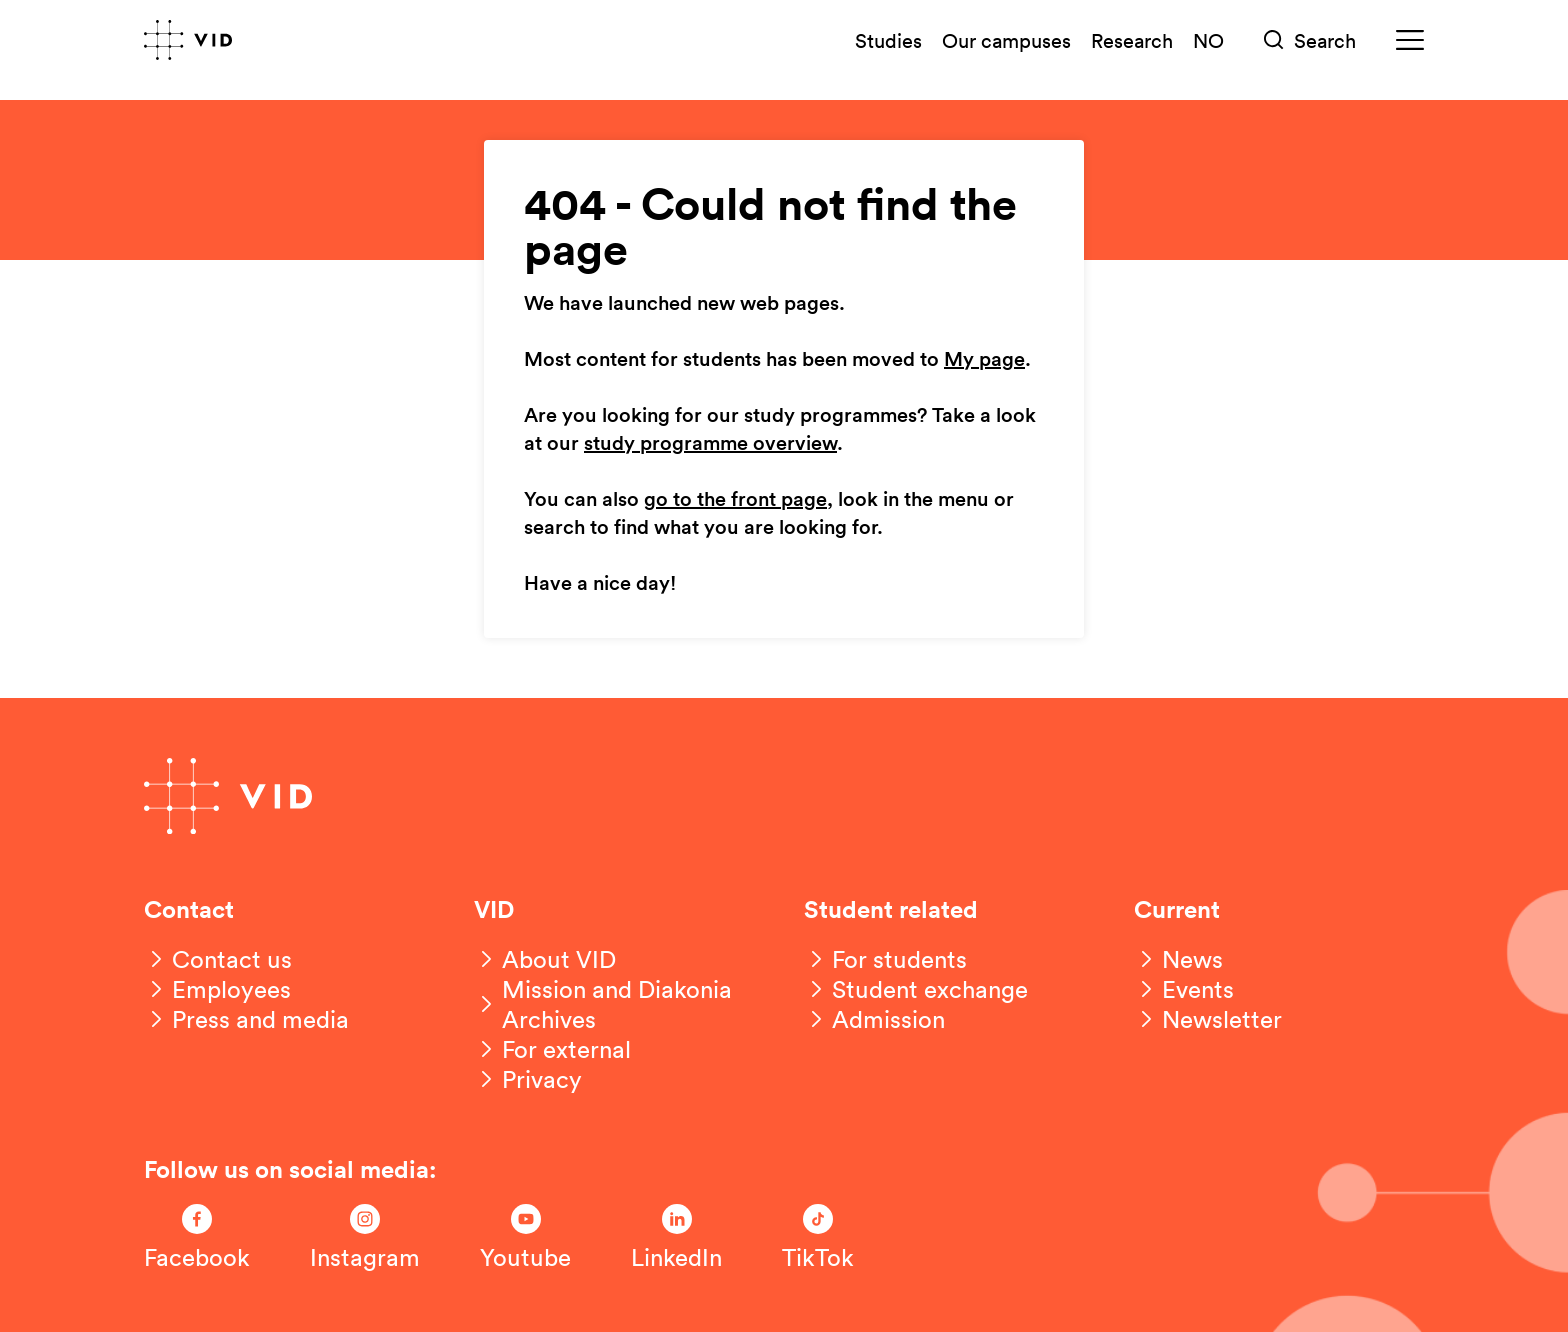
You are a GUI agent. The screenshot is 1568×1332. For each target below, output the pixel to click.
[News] (1178, 959)
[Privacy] (528, 1079)
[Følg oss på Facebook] (197, 1238)
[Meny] (1410, 40)
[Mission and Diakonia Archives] (619, 1004)
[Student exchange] (916, 989)
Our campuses (1006, 40)
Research (1132, 40)
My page (984, 360)
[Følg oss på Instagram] (365, 1238)
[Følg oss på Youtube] (525, 1238)
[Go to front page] (188, 40)
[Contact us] (218, 959)
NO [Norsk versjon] (1208, 40)
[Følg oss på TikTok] (818, 1238)
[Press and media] (246, 1019)
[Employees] (217, 989)
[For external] (552, 1049)
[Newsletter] (1208, 1019)
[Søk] (1310, 40)
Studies (888, 40)
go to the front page (735, 500)
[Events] (1184, 989)
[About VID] (545, 959)
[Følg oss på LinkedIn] (676, 1238)
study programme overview (710, 444)
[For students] (885, 959)
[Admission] (874, 1019)
